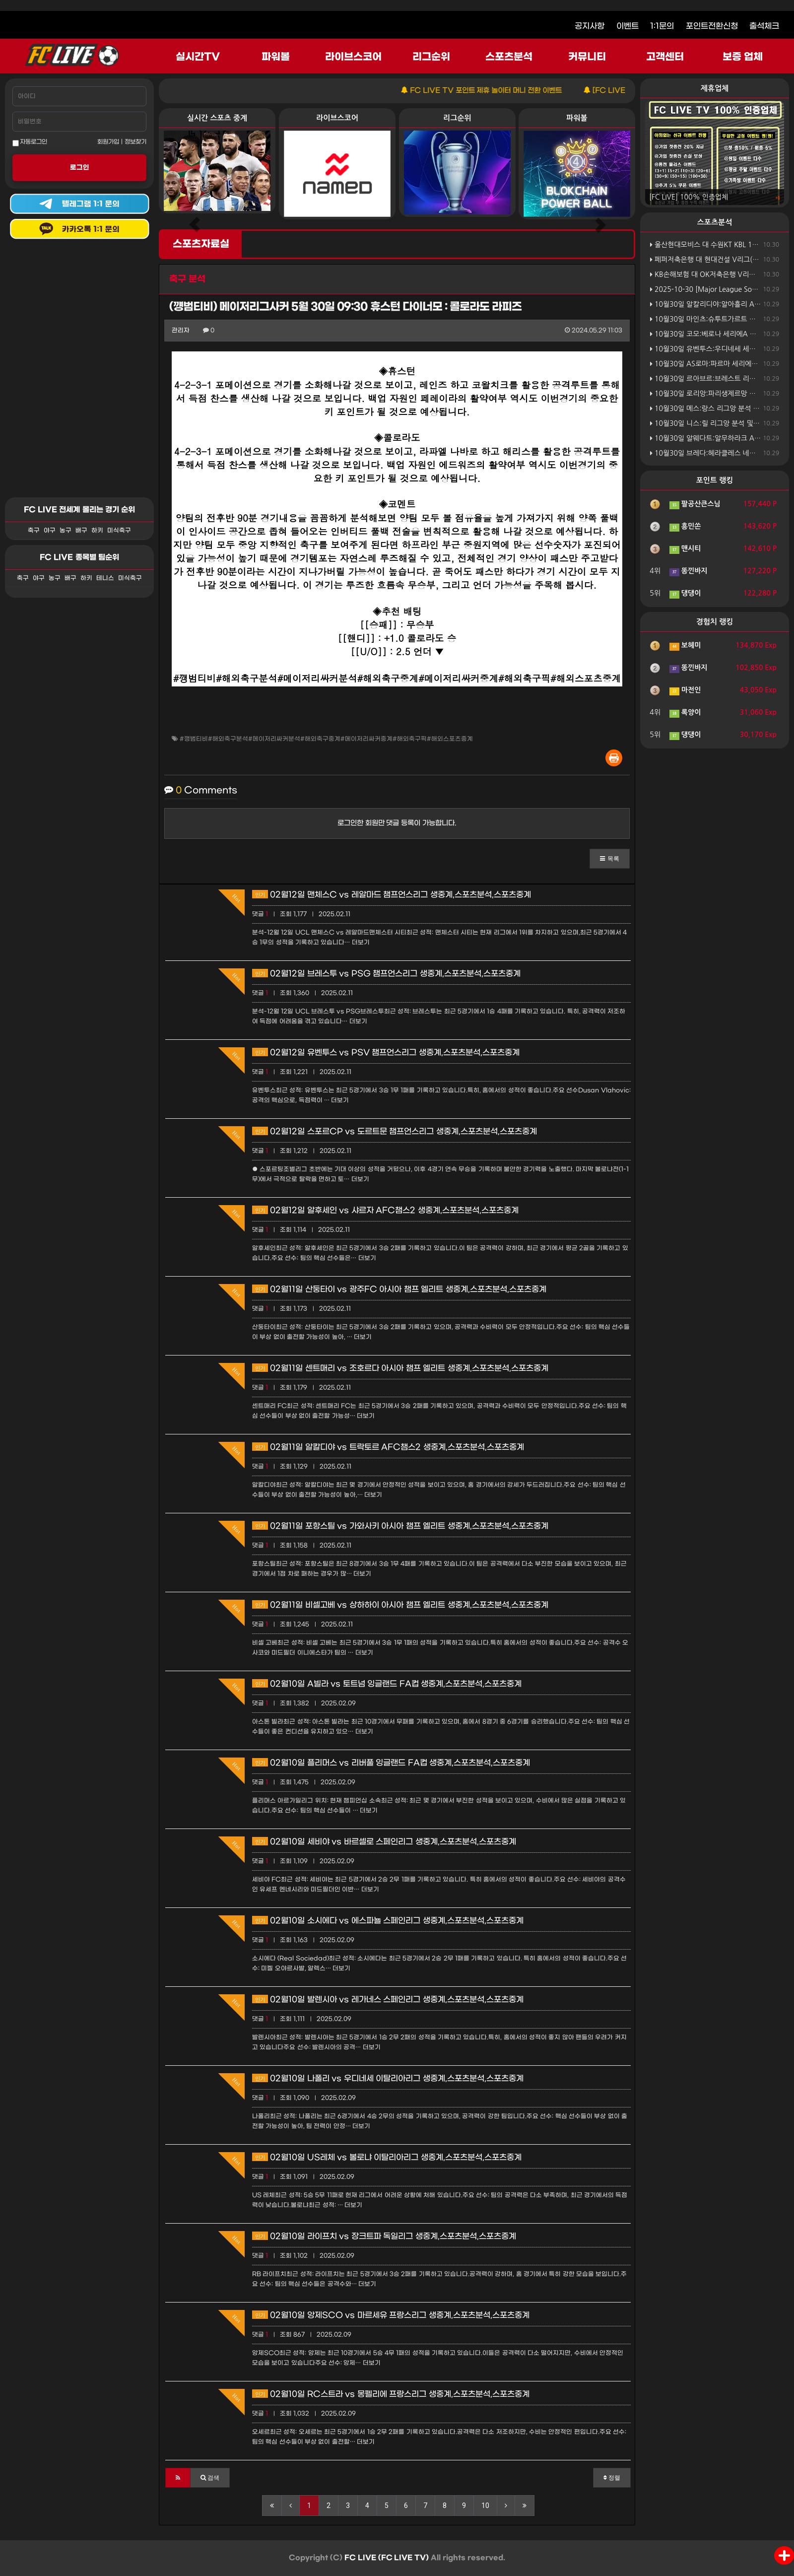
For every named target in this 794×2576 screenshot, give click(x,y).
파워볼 (276, 57)
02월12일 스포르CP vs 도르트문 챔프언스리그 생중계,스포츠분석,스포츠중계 (394, 1131)
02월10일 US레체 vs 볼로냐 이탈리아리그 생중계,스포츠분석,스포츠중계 (387, 2157)
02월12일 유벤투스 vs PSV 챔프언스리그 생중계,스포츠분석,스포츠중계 (386, 1052)
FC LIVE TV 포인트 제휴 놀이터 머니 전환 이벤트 (502, 90)
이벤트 (627, 26)
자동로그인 (29, 142)
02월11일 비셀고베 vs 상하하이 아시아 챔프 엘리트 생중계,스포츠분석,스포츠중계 (400, 1605)
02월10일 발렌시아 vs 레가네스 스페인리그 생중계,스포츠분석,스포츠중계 (388, 1999)
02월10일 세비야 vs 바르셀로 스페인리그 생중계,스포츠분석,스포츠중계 (384, 1841)
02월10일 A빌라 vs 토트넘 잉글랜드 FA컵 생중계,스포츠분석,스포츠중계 (387, 1684)
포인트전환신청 (712, 26)
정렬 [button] (611, 2477)
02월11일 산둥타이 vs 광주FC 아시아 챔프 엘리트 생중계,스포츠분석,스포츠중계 (399, 1289)
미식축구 (119, 530)
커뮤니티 (587, 57)
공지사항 (589, 26)
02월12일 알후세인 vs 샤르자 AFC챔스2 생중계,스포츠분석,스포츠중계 (385, 1210)
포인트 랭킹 (714, 480)
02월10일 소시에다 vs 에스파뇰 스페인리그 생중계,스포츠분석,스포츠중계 (388, 1920)
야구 (50, 530)
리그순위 (431, 57)
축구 (34, 530)
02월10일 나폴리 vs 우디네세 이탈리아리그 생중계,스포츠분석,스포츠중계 (388, 2078)
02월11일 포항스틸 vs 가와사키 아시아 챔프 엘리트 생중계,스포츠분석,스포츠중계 (400, 1526)
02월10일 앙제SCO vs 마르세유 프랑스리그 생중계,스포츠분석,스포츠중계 (390, 2315)
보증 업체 (743, 57)
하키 (97, 530)
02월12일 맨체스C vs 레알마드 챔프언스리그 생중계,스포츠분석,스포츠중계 (391, 894)
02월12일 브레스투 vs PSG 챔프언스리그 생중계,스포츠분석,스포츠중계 (386, 973)
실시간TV (198, 57)
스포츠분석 (508, 57)
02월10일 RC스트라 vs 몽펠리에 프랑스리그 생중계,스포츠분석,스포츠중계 (390, 2394)
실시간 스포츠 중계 (217, 118)
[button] (610, 859)
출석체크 (764, 26)
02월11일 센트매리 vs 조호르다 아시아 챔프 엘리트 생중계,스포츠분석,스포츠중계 (400, 1368)
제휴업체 (714, 88)
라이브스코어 (353, 57)
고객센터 (665, 57)
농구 (65, 530)
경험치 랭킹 (714, 621)
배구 (81, 530)
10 (485, 2505)
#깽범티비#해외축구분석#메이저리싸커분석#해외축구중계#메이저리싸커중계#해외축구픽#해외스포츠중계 (326, 739)
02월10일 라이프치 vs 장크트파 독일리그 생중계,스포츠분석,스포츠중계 (384, 2236)
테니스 (105, 578)
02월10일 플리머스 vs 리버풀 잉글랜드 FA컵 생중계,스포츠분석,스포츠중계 (391, 1762)
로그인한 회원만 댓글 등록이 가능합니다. (397, 823)
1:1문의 (662, 26)
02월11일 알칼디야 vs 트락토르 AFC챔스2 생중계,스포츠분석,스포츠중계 (388, 1447)
